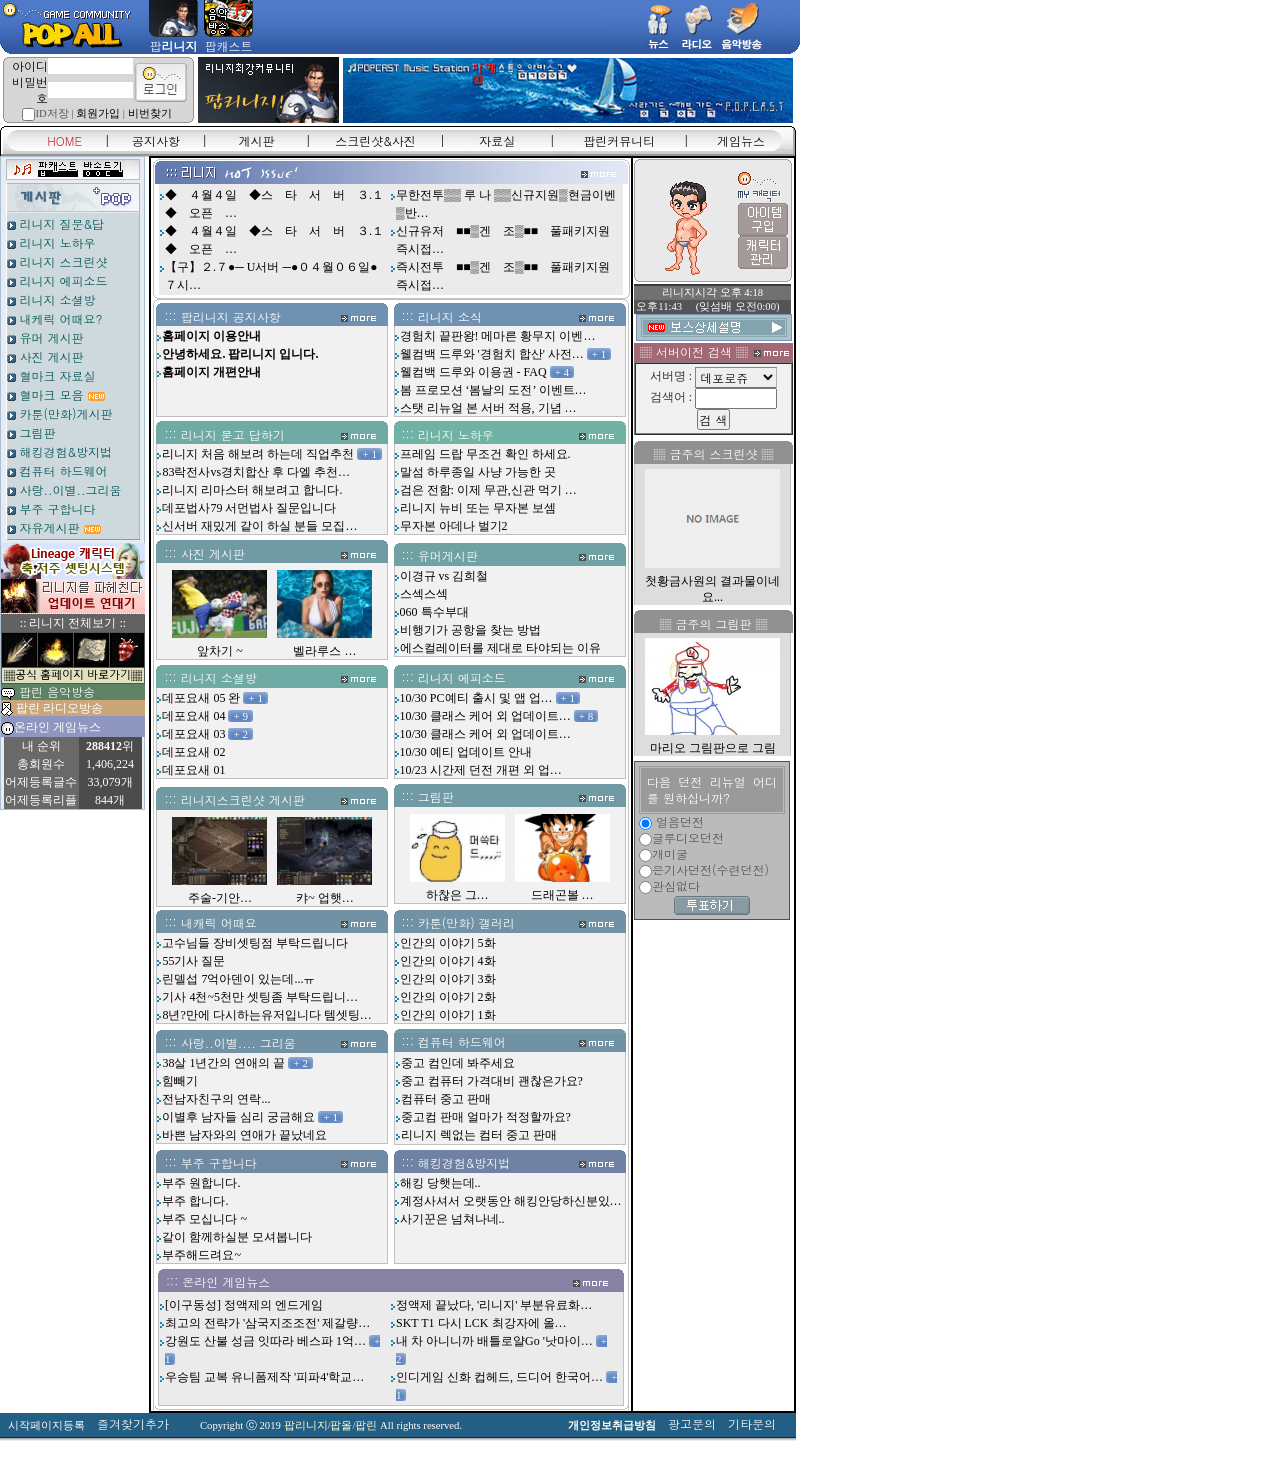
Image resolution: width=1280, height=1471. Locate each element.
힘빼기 (180, 1081)
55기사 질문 (193, 961)
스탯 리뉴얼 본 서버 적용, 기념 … (488, 408)
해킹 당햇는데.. (440, 1183)
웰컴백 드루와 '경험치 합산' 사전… (492, 354)
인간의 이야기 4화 (448, 961)
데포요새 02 (193, 752)
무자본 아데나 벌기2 (454, 526)
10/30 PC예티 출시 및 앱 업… (476, 698)
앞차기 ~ (220, 651)
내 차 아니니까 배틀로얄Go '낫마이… (494, 1341)
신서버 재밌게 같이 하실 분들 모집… (259, 526)
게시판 (257, 140)
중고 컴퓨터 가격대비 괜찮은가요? (492, 1081)
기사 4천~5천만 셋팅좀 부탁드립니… (260, 997)
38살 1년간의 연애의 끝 (223, 1063)
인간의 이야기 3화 (448, 979)
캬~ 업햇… (325, 898)
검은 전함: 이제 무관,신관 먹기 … (488, 490)
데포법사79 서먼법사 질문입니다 (249, 508)
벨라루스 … (324, 651)
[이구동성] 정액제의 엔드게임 (244, 1305)
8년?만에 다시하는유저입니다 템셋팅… (266, 1015)
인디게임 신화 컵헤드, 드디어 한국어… (499, 1377)
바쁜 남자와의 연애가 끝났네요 (244, 1135)
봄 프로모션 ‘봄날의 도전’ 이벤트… (493, 390)
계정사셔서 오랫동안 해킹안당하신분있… (511, 1201)
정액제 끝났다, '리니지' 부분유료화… (494, 1305)
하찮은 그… (457, 895)
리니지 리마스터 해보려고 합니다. (252, 490)
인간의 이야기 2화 (448, 997)
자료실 (497, 140)
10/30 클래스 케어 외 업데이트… (485, 716)
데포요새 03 (193, 734)
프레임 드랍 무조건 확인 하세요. (485, 454)
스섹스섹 (424, 594)
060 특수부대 (434, 612)
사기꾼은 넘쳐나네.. (452, 1219)
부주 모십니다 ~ (204, 1219)
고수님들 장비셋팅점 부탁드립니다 (255, 943)
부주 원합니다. (201, 1183)
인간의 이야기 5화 (448, 943)
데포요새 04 (193, 716)
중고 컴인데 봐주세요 (458, 1063)
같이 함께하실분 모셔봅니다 (237, 1237)
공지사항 (156, 140)
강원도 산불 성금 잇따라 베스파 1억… (265, 1341)
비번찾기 (150, 113)
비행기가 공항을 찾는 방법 (470, 630)
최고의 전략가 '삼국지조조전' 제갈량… (267, 1323)
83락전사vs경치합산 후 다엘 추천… (256, 472)
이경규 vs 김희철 (444, 576)
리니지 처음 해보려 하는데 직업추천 (258, 454)
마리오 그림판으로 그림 (713, 748)
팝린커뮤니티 (619, 140)
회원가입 (98, 113)
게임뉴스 (741, 140)
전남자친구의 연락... (216, 1099)
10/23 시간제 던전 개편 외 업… (481, 770)
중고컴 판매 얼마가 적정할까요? (486, 1117)
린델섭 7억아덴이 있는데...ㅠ (238, 979)
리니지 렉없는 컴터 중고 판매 (479, 1135)
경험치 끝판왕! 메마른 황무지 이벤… (498, 336)
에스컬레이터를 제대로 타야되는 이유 (500, 648)
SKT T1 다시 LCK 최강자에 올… (481, 1323)
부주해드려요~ (201, 1255)
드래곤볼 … (562, 895)
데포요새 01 (193, 770)
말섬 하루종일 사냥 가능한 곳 (478, 472)
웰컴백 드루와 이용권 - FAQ (473, 372)
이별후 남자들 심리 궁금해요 (238, 1117)
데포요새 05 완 (201, 698)
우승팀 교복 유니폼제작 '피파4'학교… (264, 1377)
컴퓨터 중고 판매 (446, 1099)
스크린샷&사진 (375, 140)
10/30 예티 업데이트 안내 (466, 752)
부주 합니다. (195, 1201)
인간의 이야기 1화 (448, 1015)
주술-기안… (220, 898)
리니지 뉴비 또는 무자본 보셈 (478, 508)
